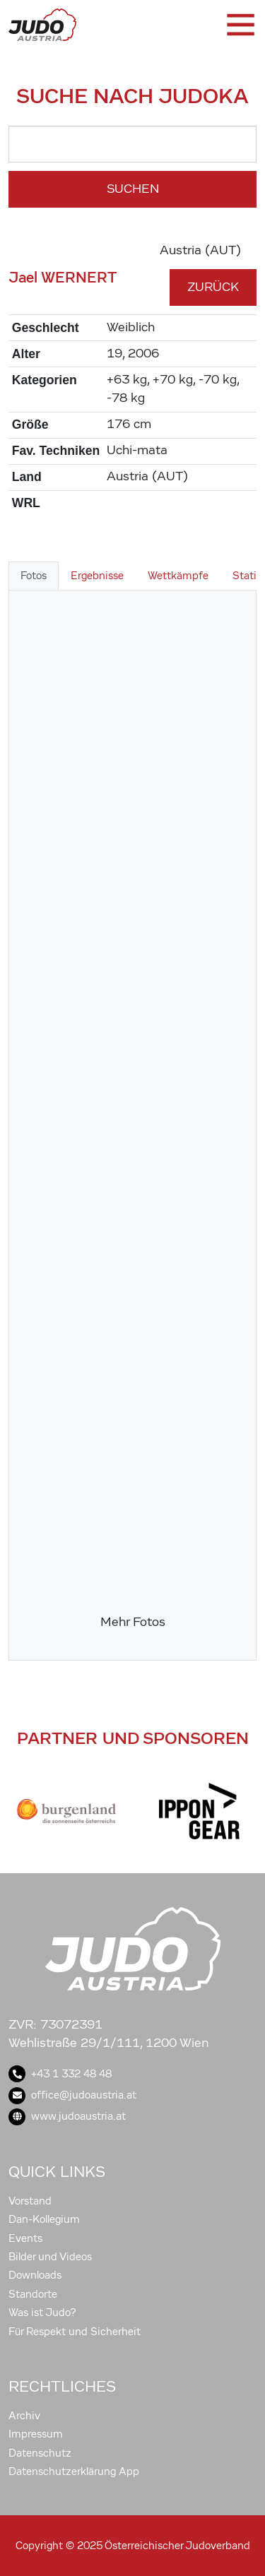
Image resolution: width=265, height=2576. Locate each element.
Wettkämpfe (178, 575)
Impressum (35, 2434)
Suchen (133, 189)
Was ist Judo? (42, 2312)
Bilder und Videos (50, 2256)
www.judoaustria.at (67, 2116)
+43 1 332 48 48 (60, 2073)
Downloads (34, 2275)
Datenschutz (39, 2453)
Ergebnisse (97, 575)
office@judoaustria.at (72, 2095)
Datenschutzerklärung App (73, 2471)
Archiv (24, 2415)
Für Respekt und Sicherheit (74, 2331)
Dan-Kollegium (44, 2219)
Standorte (32, 2294)
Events (25, 2238)
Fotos (33, 575)
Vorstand (30, 2201)
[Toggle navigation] (240, 25)
